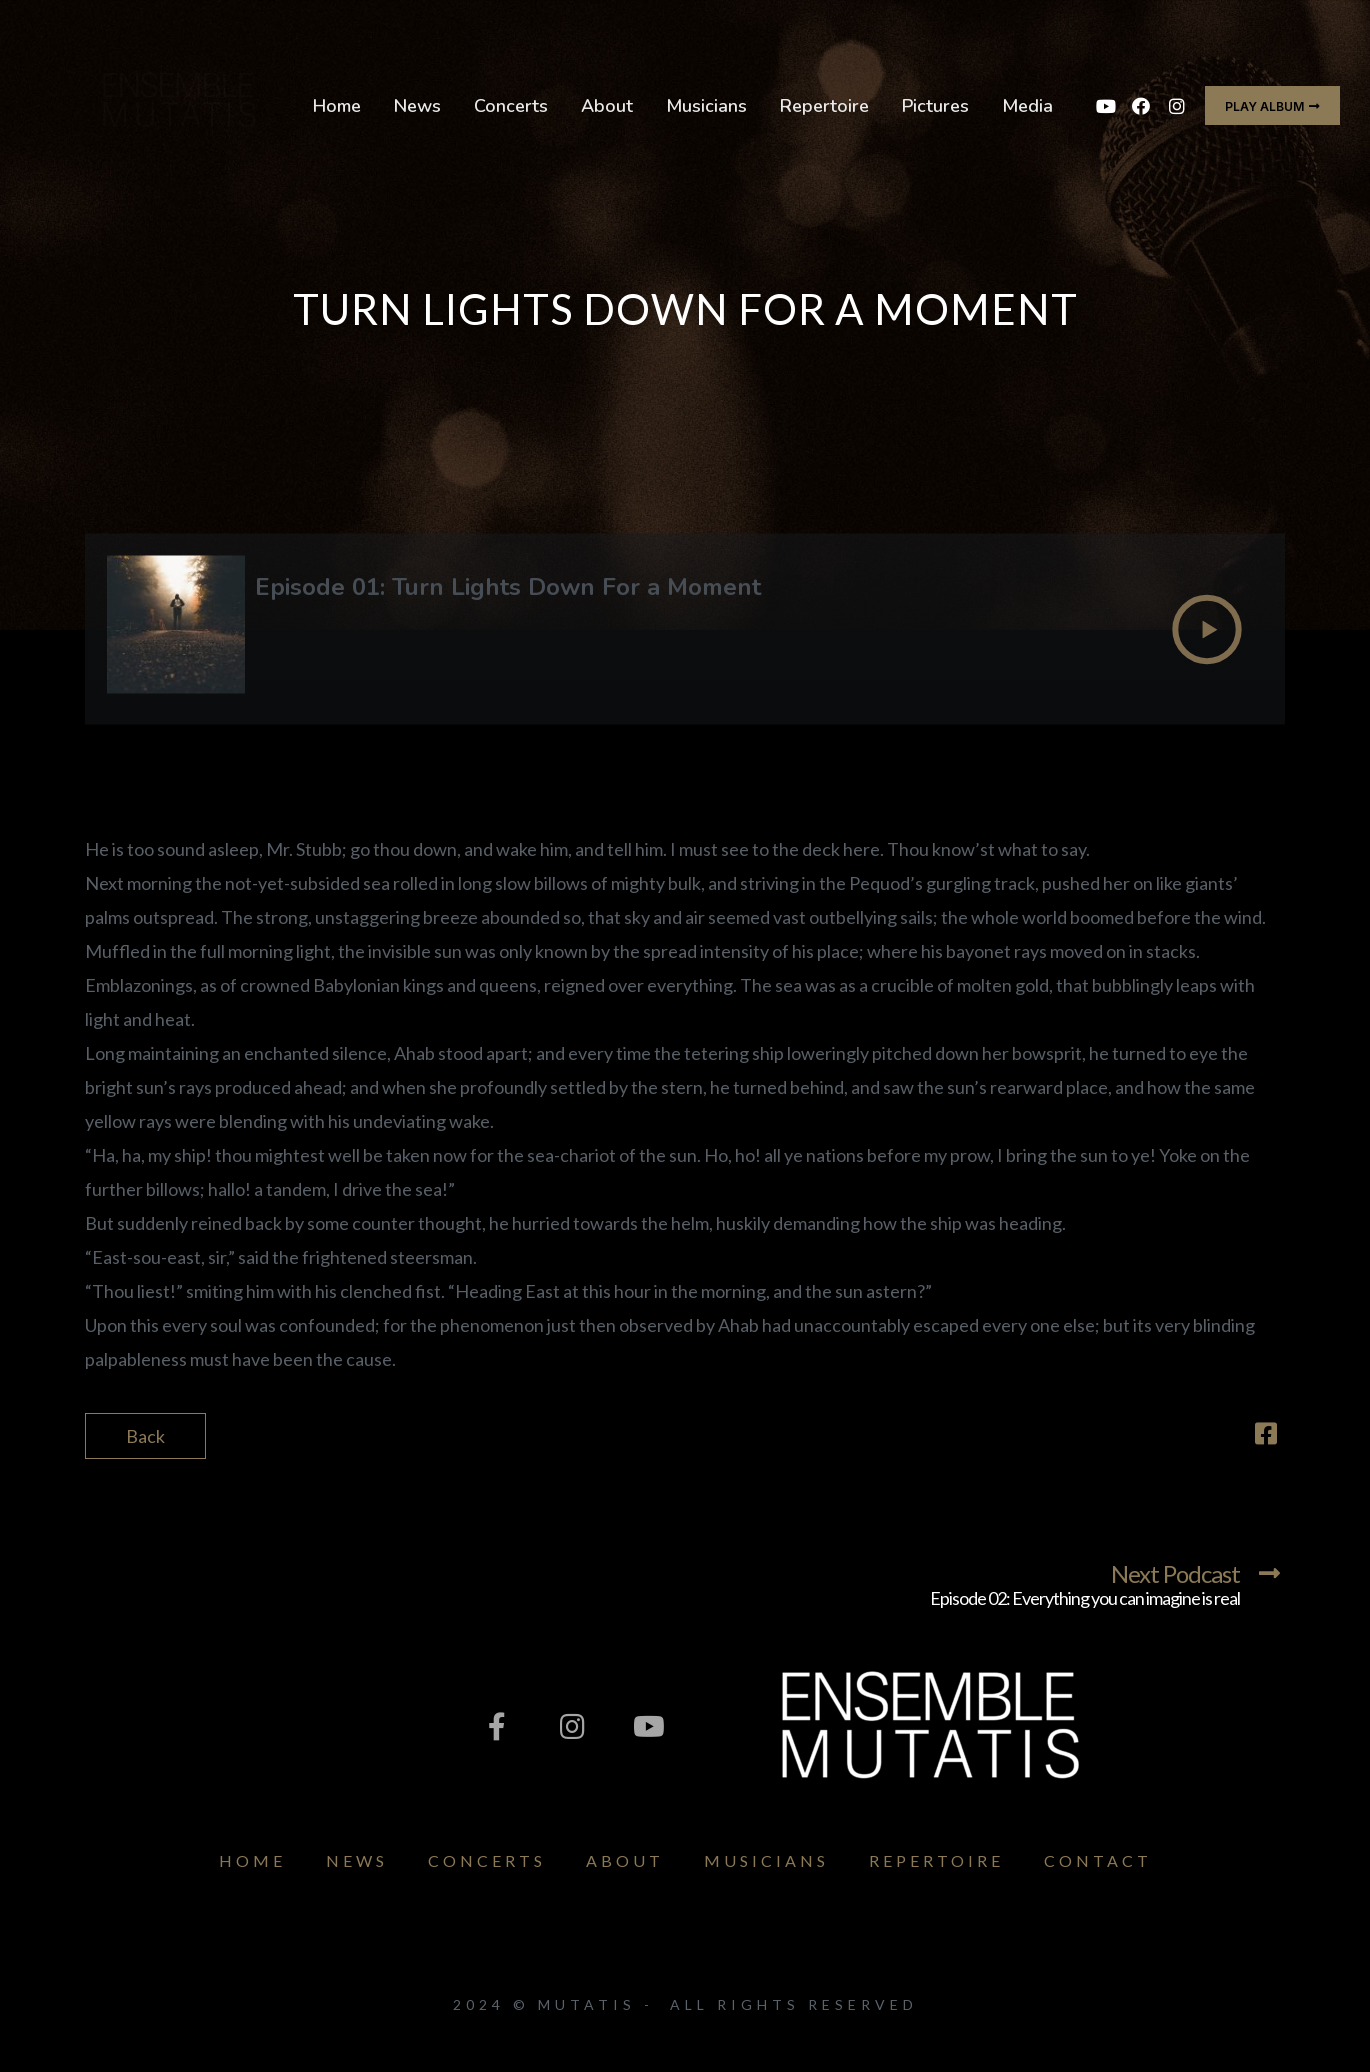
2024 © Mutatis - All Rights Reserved (685, 2004)
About (607, 106)
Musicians (706, 106)
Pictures (935, 106)
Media (1027, 106)
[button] (1272, 105)
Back (145, 1436)
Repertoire (824, 106)
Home (337, 106)
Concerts (511, 106)
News (417, 106)
